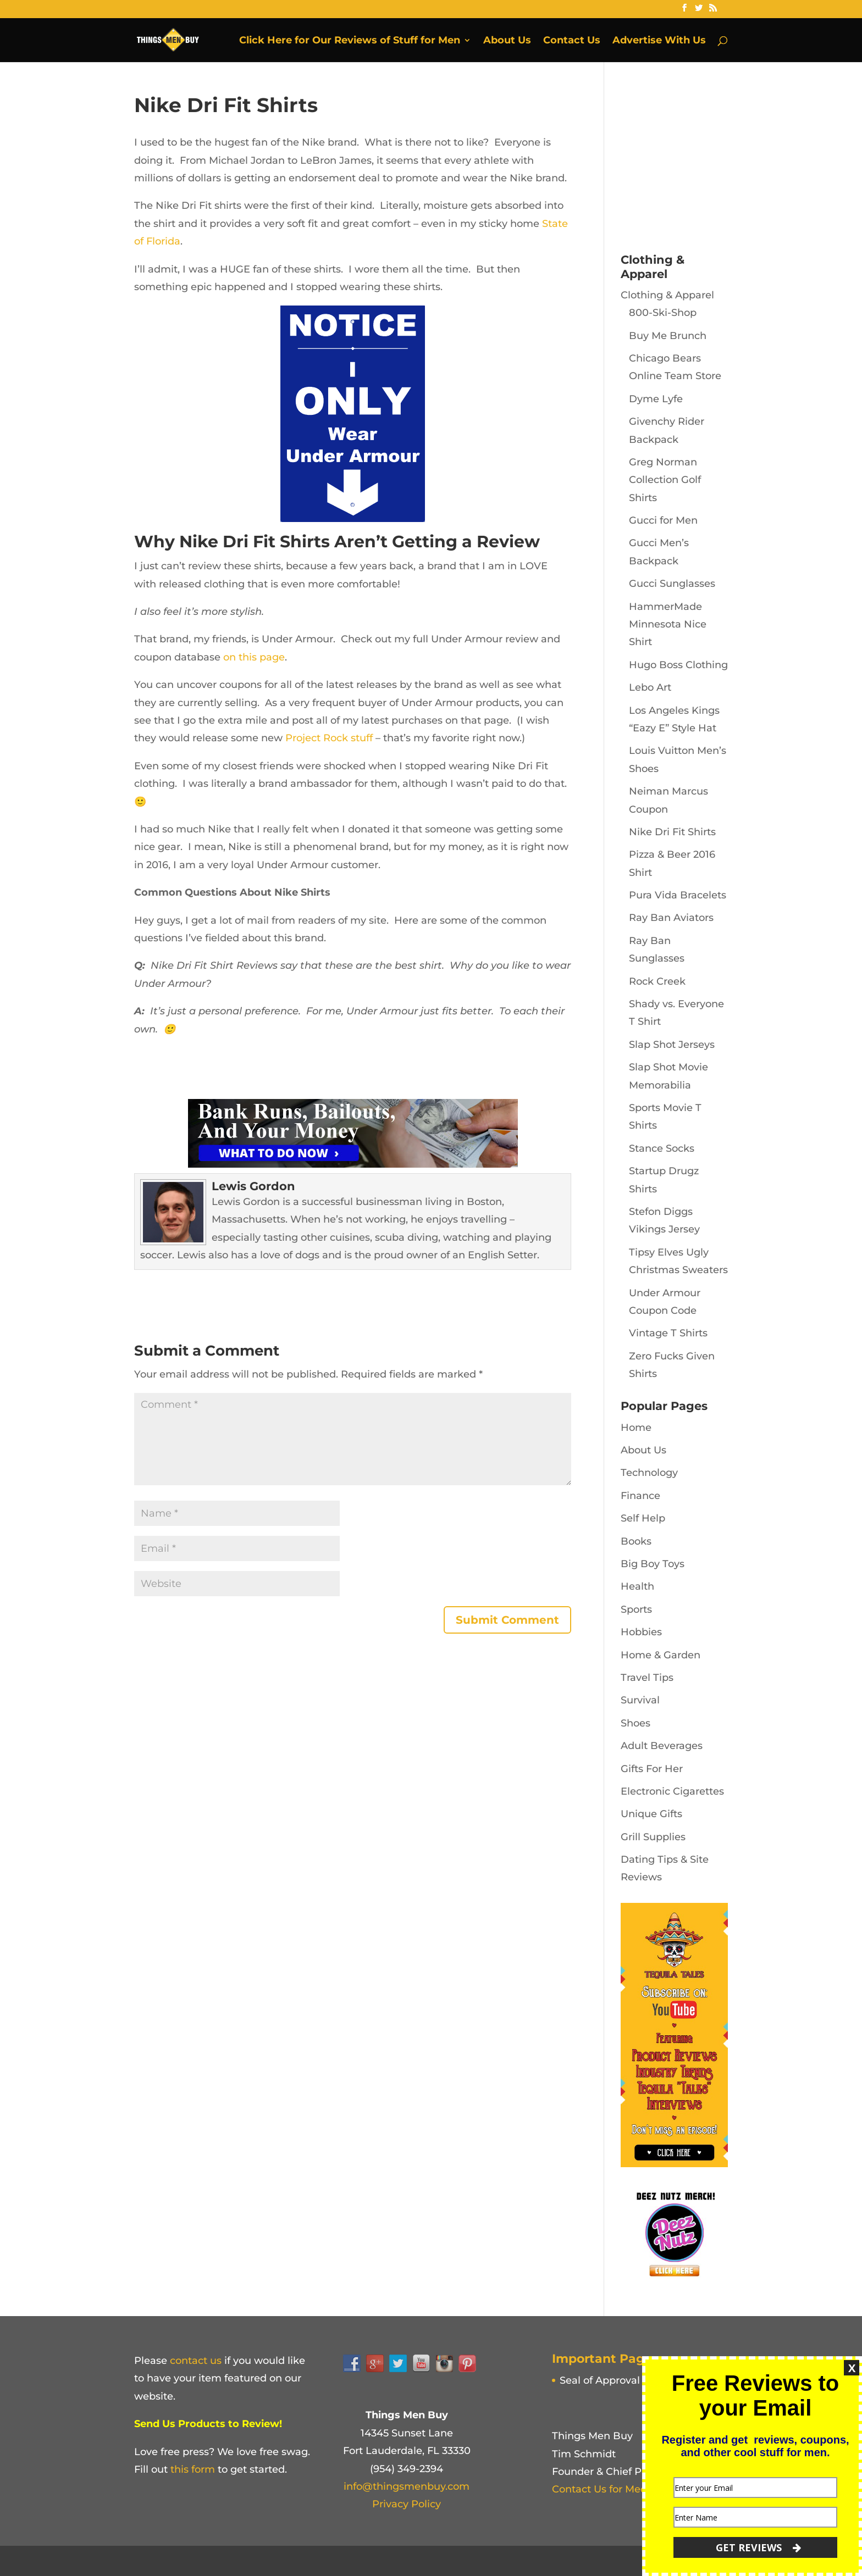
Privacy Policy (406, 2504)
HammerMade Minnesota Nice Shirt (667, 624)
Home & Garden (660, 1655)
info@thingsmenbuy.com (406, 2486)
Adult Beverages (662, 1746)
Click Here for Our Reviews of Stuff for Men (349, 41)
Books (636, 1541)
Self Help (643, 1518)
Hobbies (641, 1632)
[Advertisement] (703, 162)
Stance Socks (661, 1148)
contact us (196, 2361)
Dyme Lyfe (656, 399)
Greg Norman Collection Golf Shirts (665, 480)
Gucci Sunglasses (672, 584)
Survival (640, 1700)
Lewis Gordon (253, 1186)
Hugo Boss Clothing (678, 665)
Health (637, 1586)
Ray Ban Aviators (671, 918)
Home (636, 1428)
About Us (507, 41)
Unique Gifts (651, 1814)
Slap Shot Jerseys (672, 1045)
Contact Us (571, 41)
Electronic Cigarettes (672, 1791)
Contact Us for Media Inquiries (627, 2489)
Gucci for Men (663, 520)
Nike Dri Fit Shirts (672, 832)
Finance (640, 1496)
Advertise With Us (659, 41)
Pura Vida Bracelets (677, 895)
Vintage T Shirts (668, 1333)
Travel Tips (647, 1678)
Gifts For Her (652, 1769)
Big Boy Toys (652, 1564)
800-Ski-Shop (663, 313)
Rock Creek (657, 981)
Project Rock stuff (329, 738)
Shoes (635, 1723)
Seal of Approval (600, 2380)
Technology (649, 1473)
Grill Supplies (653, 1837)
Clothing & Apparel (667, 295)
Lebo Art (650, 687)
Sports (636, 1609)
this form (192, 2469)
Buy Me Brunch (667, 336)
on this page (254, 657)
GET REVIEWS (758, 2547)
